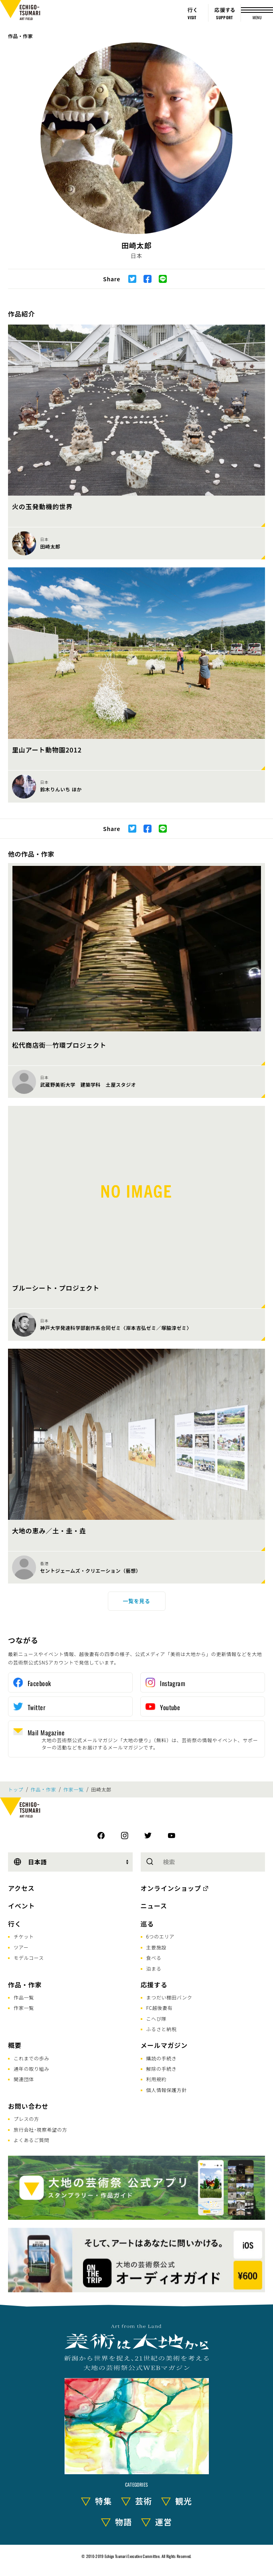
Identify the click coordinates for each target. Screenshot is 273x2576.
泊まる (154, 1968)
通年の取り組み (31, 2068)
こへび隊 (156, 2018)
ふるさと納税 (161, 2028)
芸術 (143, 2501)
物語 (123, 2522)
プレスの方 (26, 2118)
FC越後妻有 (159, 2007)
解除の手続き (161, 2068)
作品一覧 (24, 1997)
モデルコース (29, 1957)
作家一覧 (73, 1789)
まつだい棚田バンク (169, 1997)
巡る (147, 1923)
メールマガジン (164, 2045)
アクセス (21, 1888)
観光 (183, 2501)
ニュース (154, 1905)
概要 (15, 2045)
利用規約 (156, 2079)
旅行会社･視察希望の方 (40, 2129)
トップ (15, 1789)
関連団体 (24, 2079)
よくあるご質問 (31, 2139)
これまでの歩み (31, 2058)
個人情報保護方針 (166, 2089)
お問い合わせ (28, 2106)
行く (15, 1923)
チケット (24, 1936)
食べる (154, 1957)
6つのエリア (160, 1936)
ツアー (21, 1947)
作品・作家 (20, 35)
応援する (154, 1984)
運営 (163, 2522)
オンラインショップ (171, 1888)
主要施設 (156, 1947)
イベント (21, 1905)
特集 (103, 2501)
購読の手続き (161, 2058)
